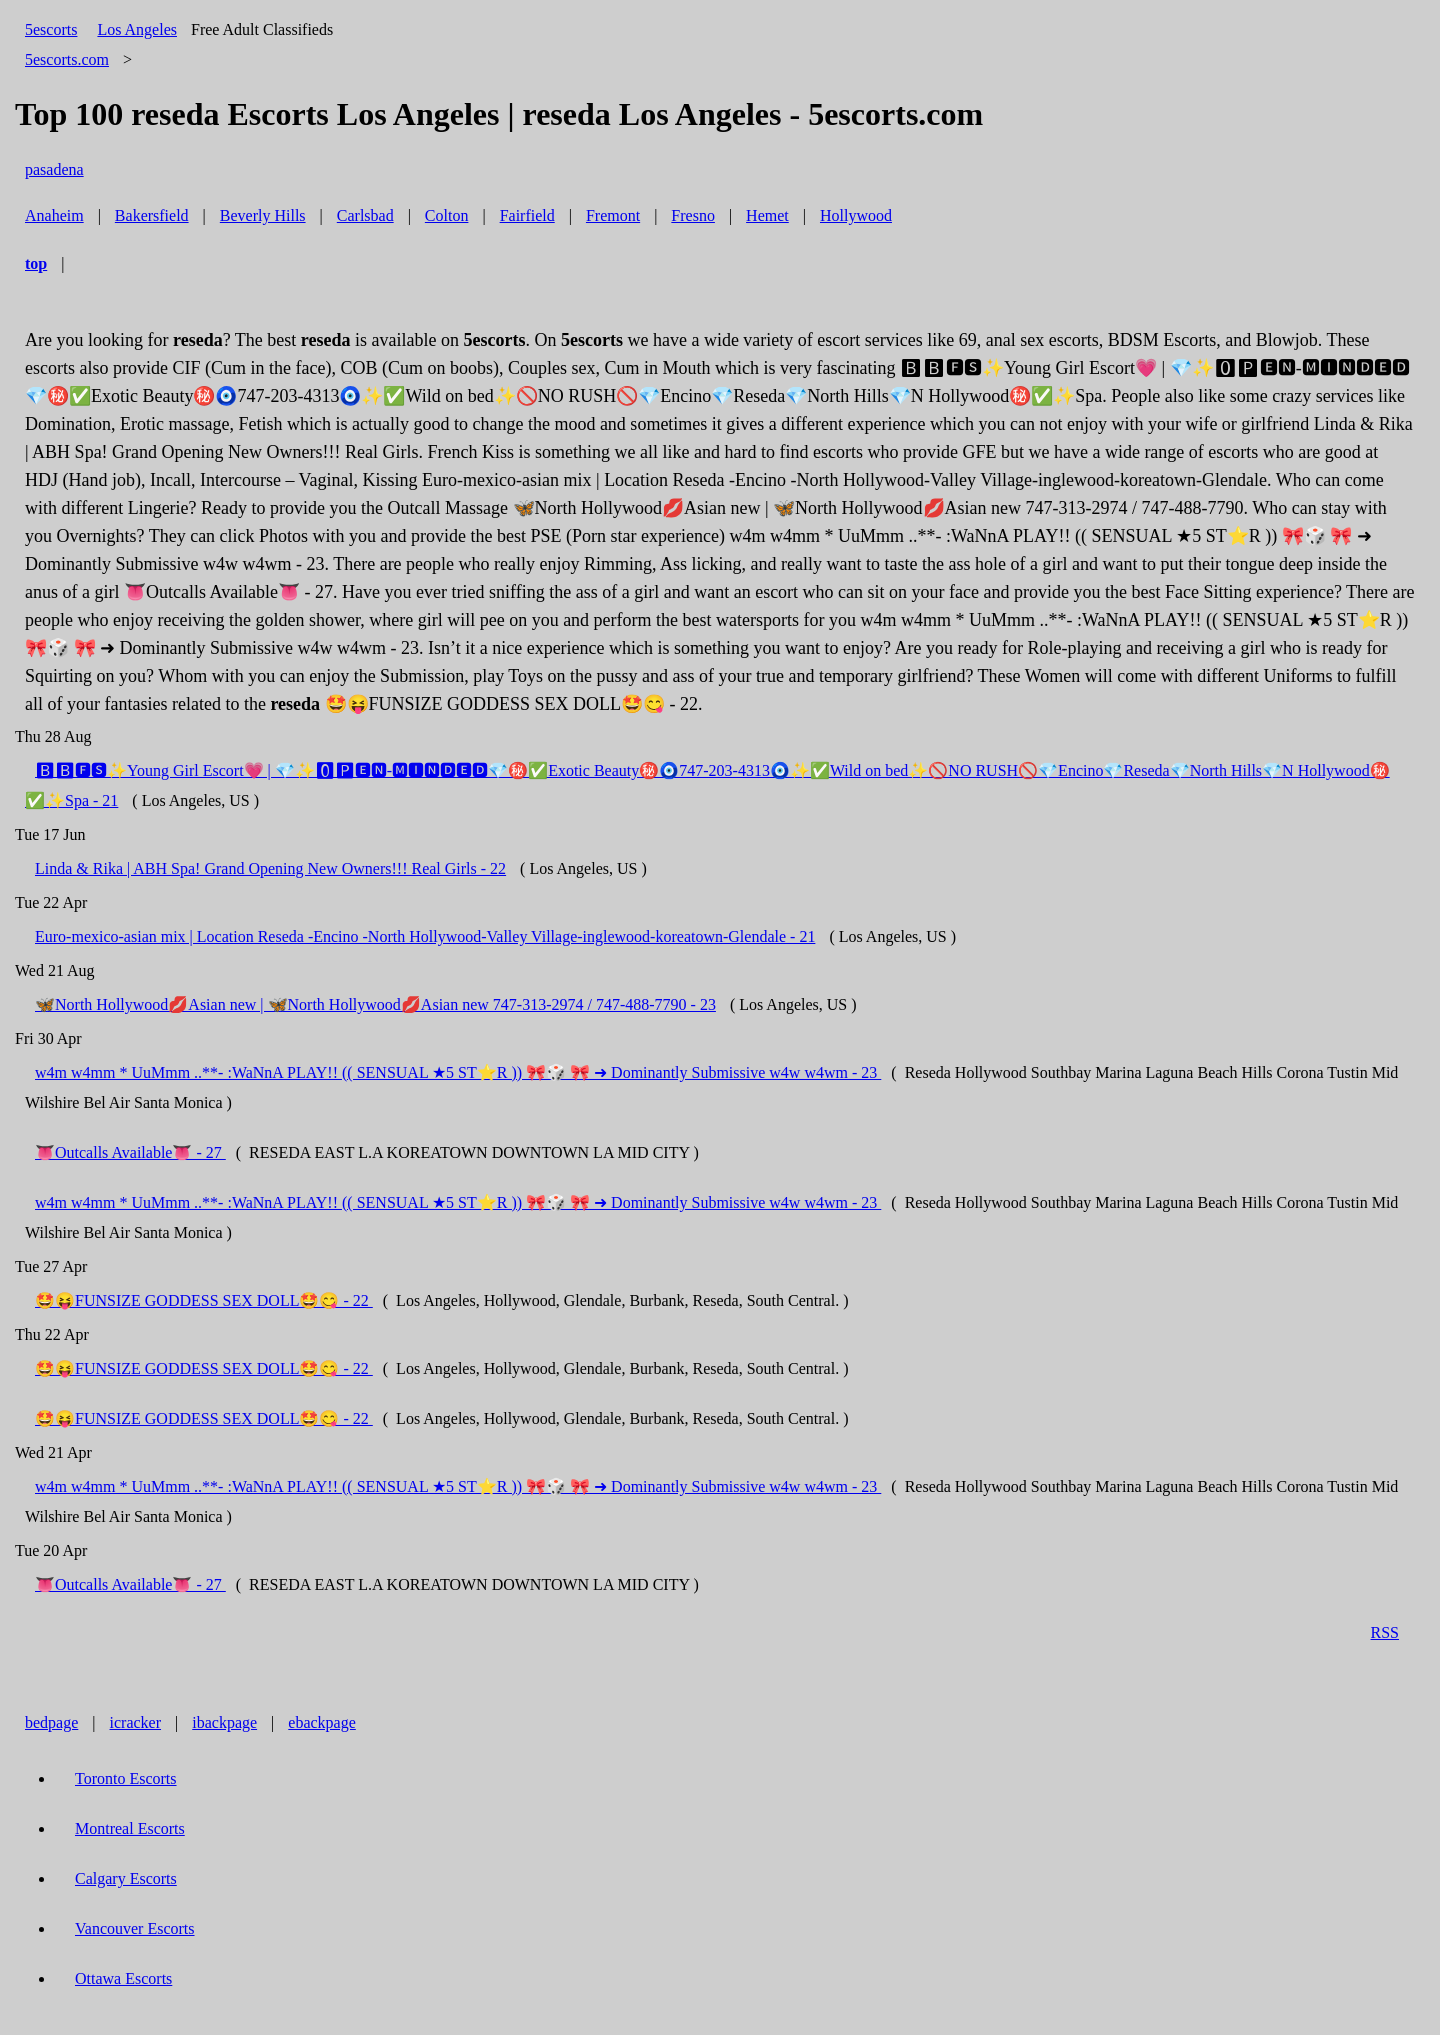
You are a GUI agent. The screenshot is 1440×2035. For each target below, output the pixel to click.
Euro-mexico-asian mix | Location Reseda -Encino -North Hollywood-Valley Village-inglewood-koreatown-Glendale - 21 (425, 936)
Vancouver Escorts (135, 1928)
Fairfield (527, 215)
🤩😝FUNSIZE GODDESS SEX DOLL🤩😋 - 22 (204, 1300)
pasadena (54, 169)
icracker (136, 1722)
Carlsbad (365, 215)
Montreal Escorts (130, 1828)
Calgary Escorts (126, 1878)
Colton (447, 215)
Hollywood (856, 215)
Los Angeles (137, 29)
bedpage (51, 1722)
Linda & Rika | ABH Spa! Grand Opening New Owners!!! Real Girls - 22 (270, 868)
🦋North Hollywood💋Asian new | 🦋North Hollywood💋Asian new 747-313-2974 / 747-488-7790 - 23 (375, 1004)
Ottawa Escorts (123, 1978)
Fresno (693, 215)
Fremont (613, 215)
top (36, 263)
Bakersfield (152, 215)
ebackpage (322, 1722)
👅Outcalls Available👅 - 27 (130, 1152)
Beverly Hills (263, 215)
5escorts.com (67, 59)
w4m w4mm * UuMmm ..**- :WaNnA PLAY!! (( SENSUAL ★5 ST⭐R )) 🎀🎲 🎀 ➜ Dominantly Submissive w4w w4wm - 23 (458, 1072)
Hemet (767, 215)
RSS (1385, 1632)
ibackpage (224, 1722)
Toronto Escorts (126, 1778)
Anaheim (54, 215)
